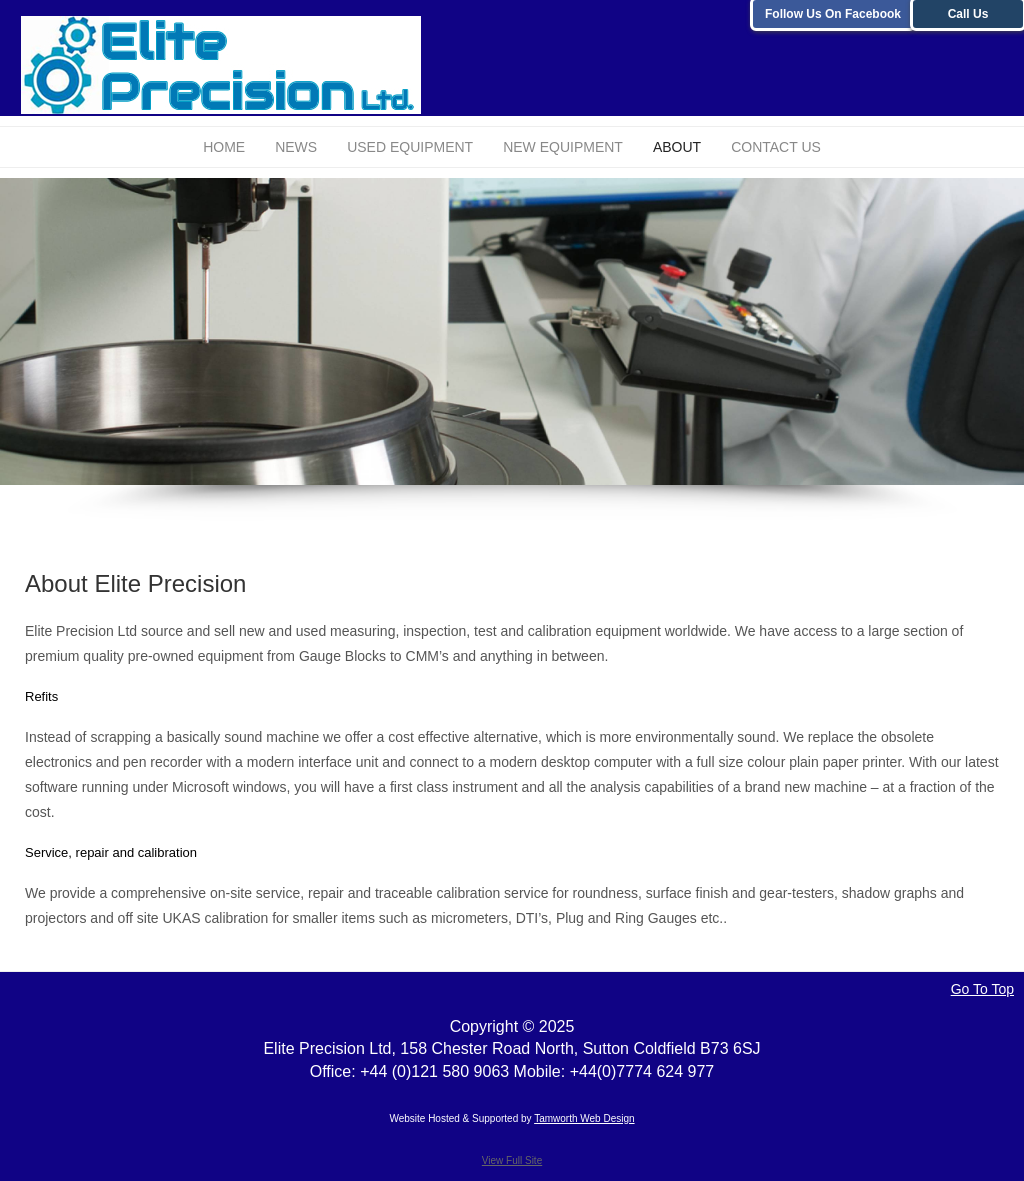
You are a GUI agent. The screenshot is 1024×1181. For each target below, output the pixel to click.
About (677, 147)
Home (224, 147)
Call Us (968, 14)
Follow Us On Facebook (833, 14)
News (296, 147)
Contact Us (776, 147)
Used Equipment (410, 147)
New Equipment (563, 147)
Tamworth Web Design (584, 1118)
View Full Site (512, 1160)
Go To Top (982, 989)
